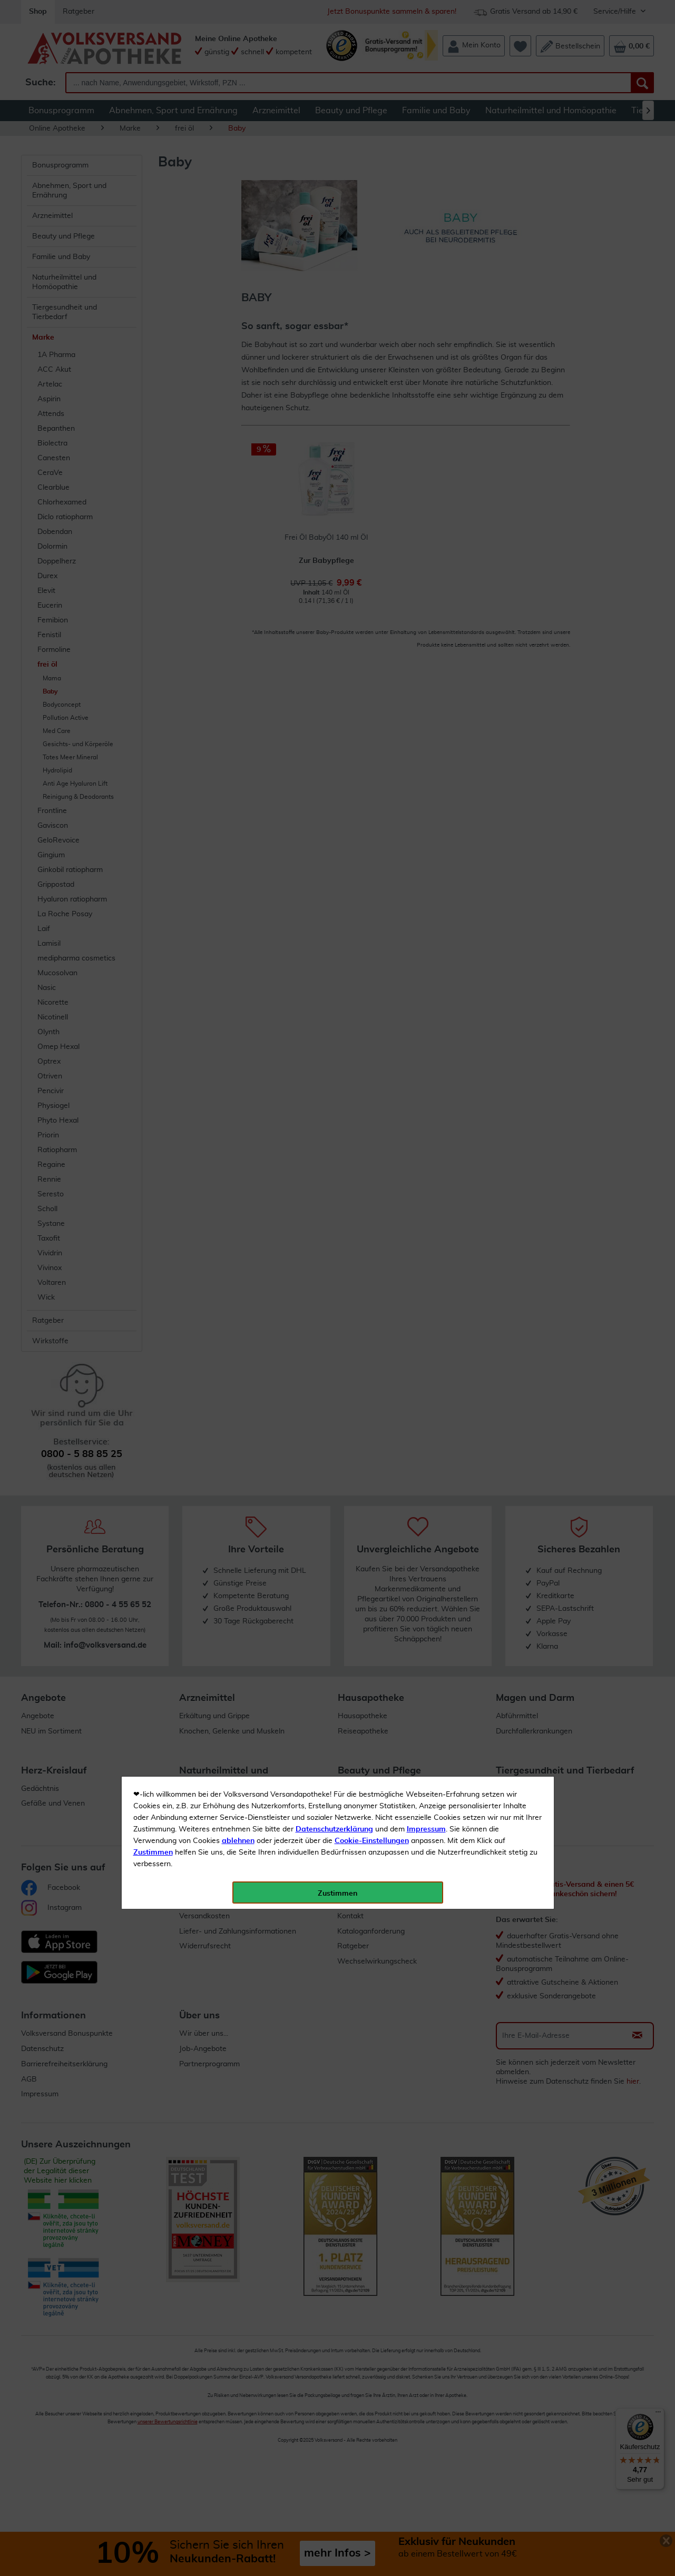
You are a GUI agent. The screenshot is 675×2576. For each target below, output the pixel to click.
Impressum (426, 236)
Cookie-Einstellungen (372, 248)
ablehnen (238, 248)
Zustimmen (153, 259)
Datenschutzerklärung (334, 236)
